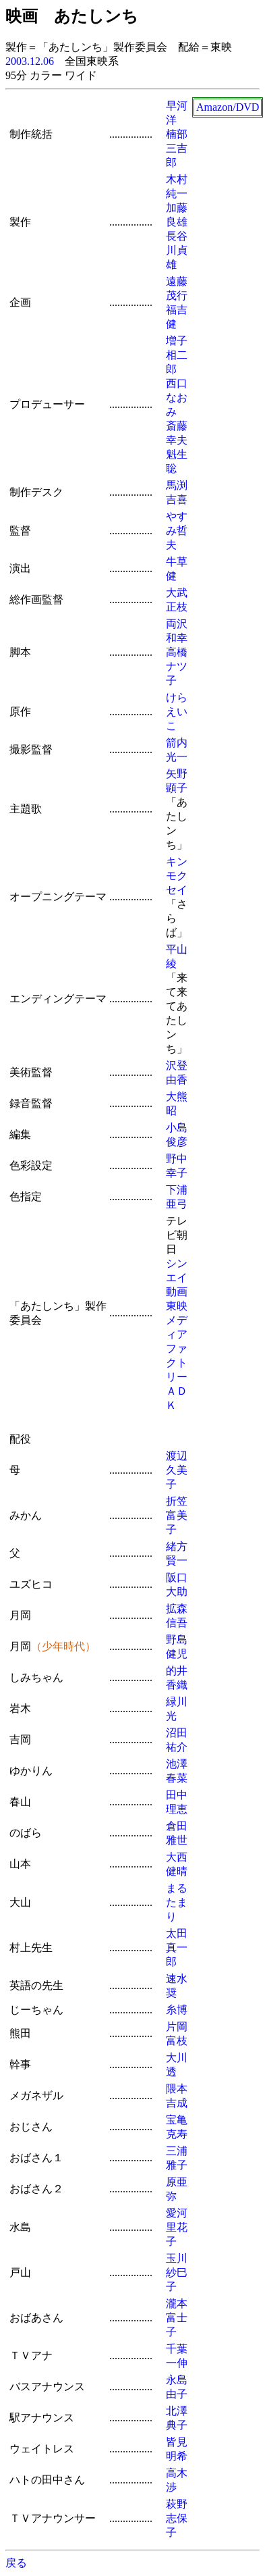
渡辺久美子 (176, 1470)
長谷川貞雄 (176, 250)
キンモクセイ (176, 876)
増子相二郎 (176, 355)
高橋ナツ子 (176, 666)
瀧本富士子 (176, 2318)
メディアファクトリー (176, 1348)
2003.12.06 (29, 61)
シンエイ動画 (176, 1277)
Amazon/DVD (227, 107)
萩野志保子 (176, 2518)
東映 (176, 1306)
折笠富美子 (176, 1515)
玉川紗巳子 (176, 2272)
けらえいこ (176, 711)
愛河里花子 (176, 2227)
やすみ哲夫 (176, 530)
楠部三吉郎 (176, 148)
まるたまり (176, 1902)
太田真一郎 (176, 1947)
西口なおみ (176, 397)
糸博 (176, 2009)
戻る (16, 2563)
